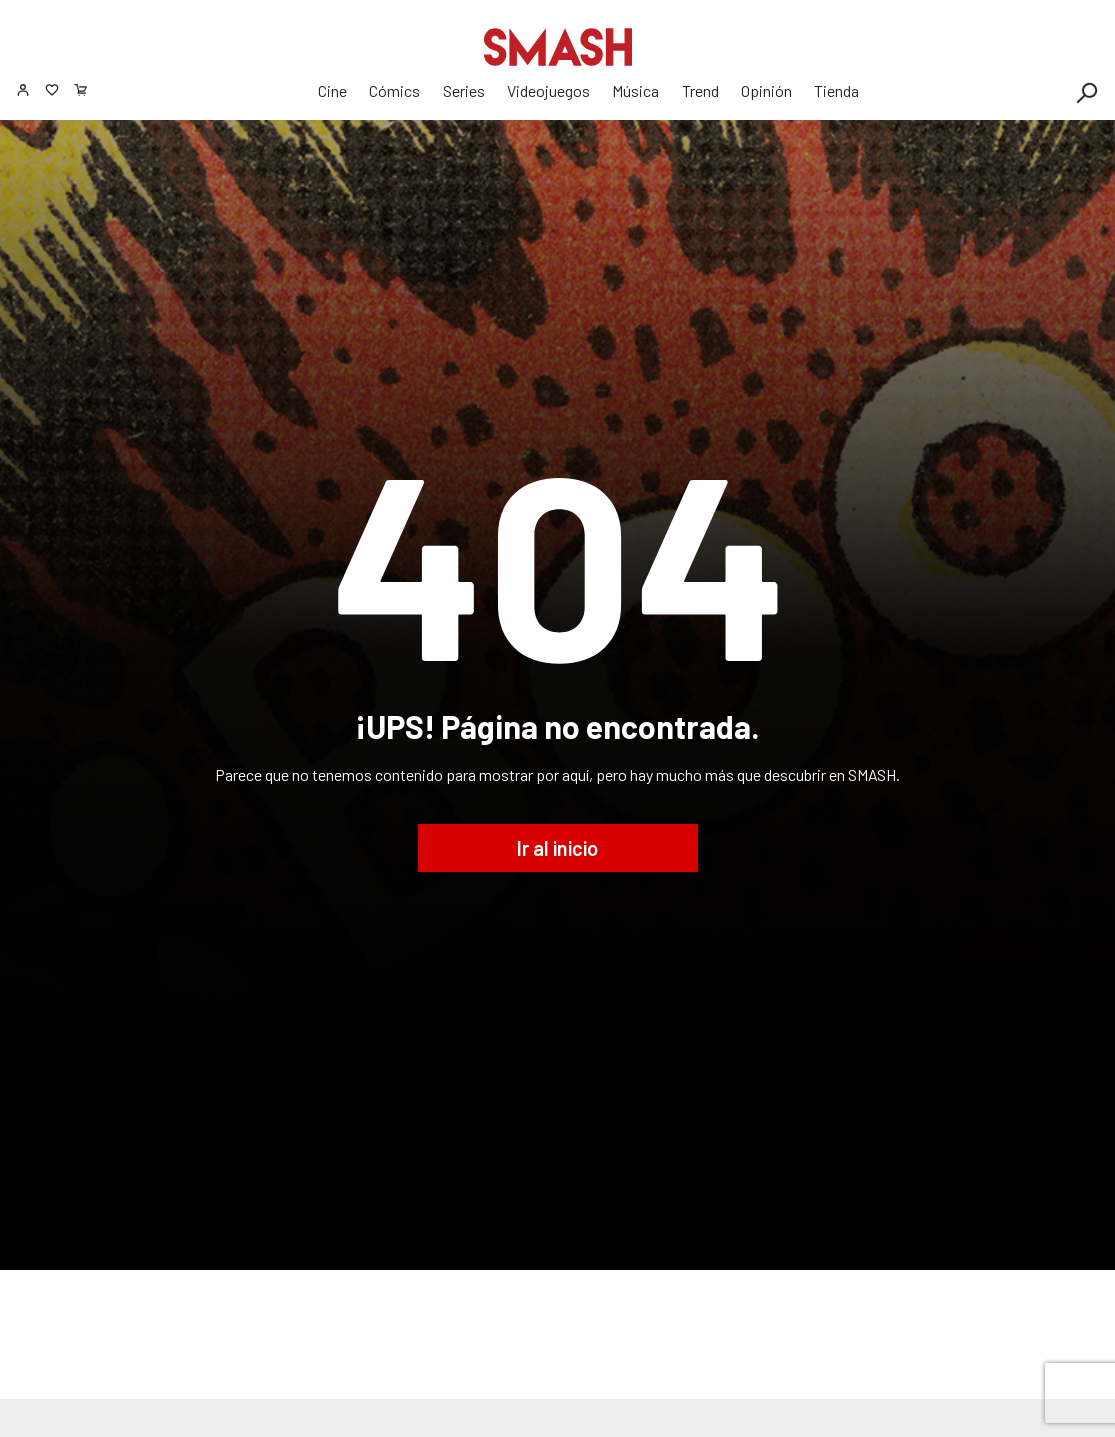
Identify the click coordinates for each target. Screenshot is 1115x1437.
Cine (332, 90)
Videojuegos (548, 90)
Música (635, 90)
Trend (700, 90)
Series (464, 90)
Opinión (766, 90)
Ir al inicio (557, 848)
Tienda (836, 90)
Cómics (394, 90)
